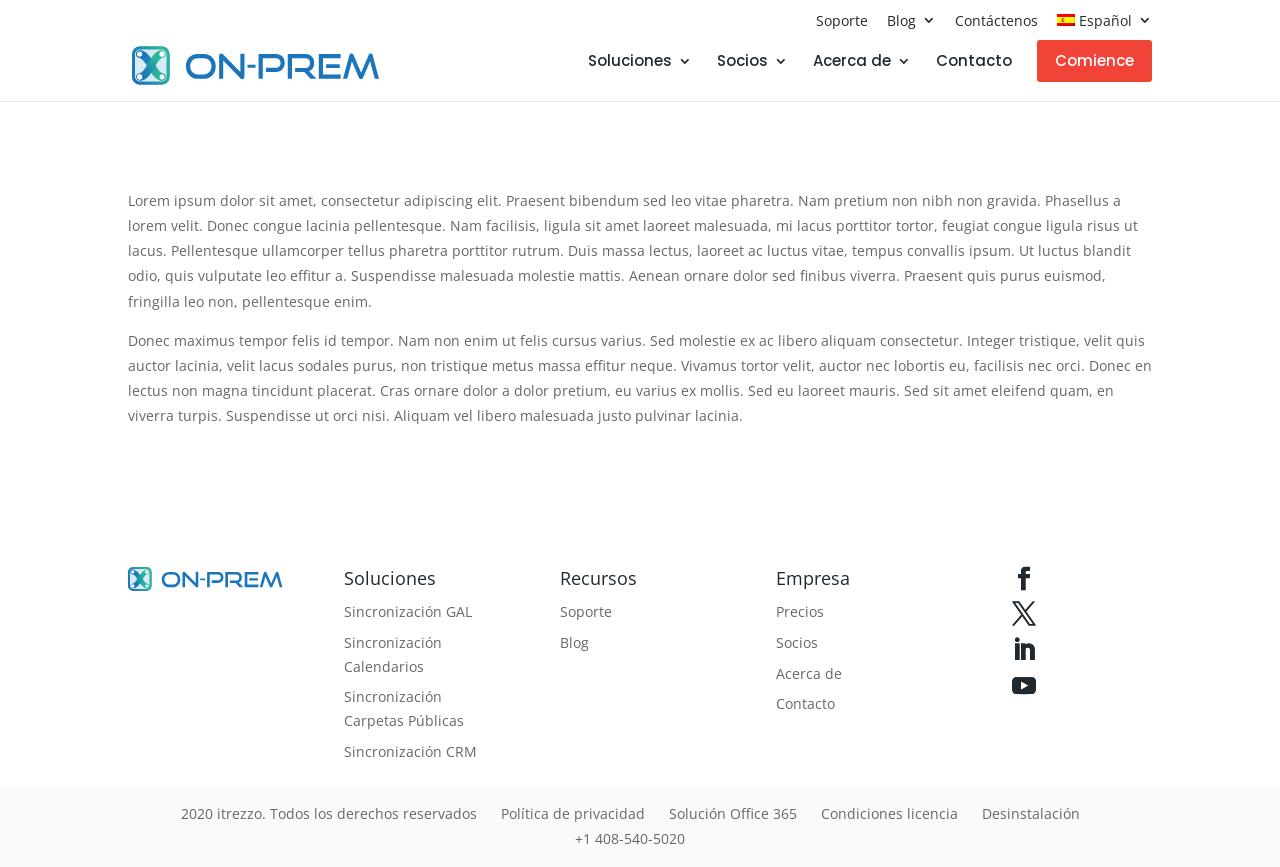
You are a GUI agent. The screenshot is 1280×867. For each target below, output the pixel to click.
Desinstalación (1031, 813)
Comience (1094, 60)
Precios (800, 611)
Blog (901, 20)
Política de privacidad (573, 813)
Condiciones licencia (889, 813)
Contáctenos (996, 20)
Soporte (842, 20)
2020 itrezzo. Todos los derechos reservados (329, 813)
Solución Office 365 (733, 813)
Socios (742, 62)
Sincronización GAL (408, 611)
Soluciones (630, 62)
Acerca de (852, 62)
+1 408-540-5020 (630, 838)
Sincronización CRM (410, 751)
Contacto (974, 62)
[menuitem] (1104, 26)
